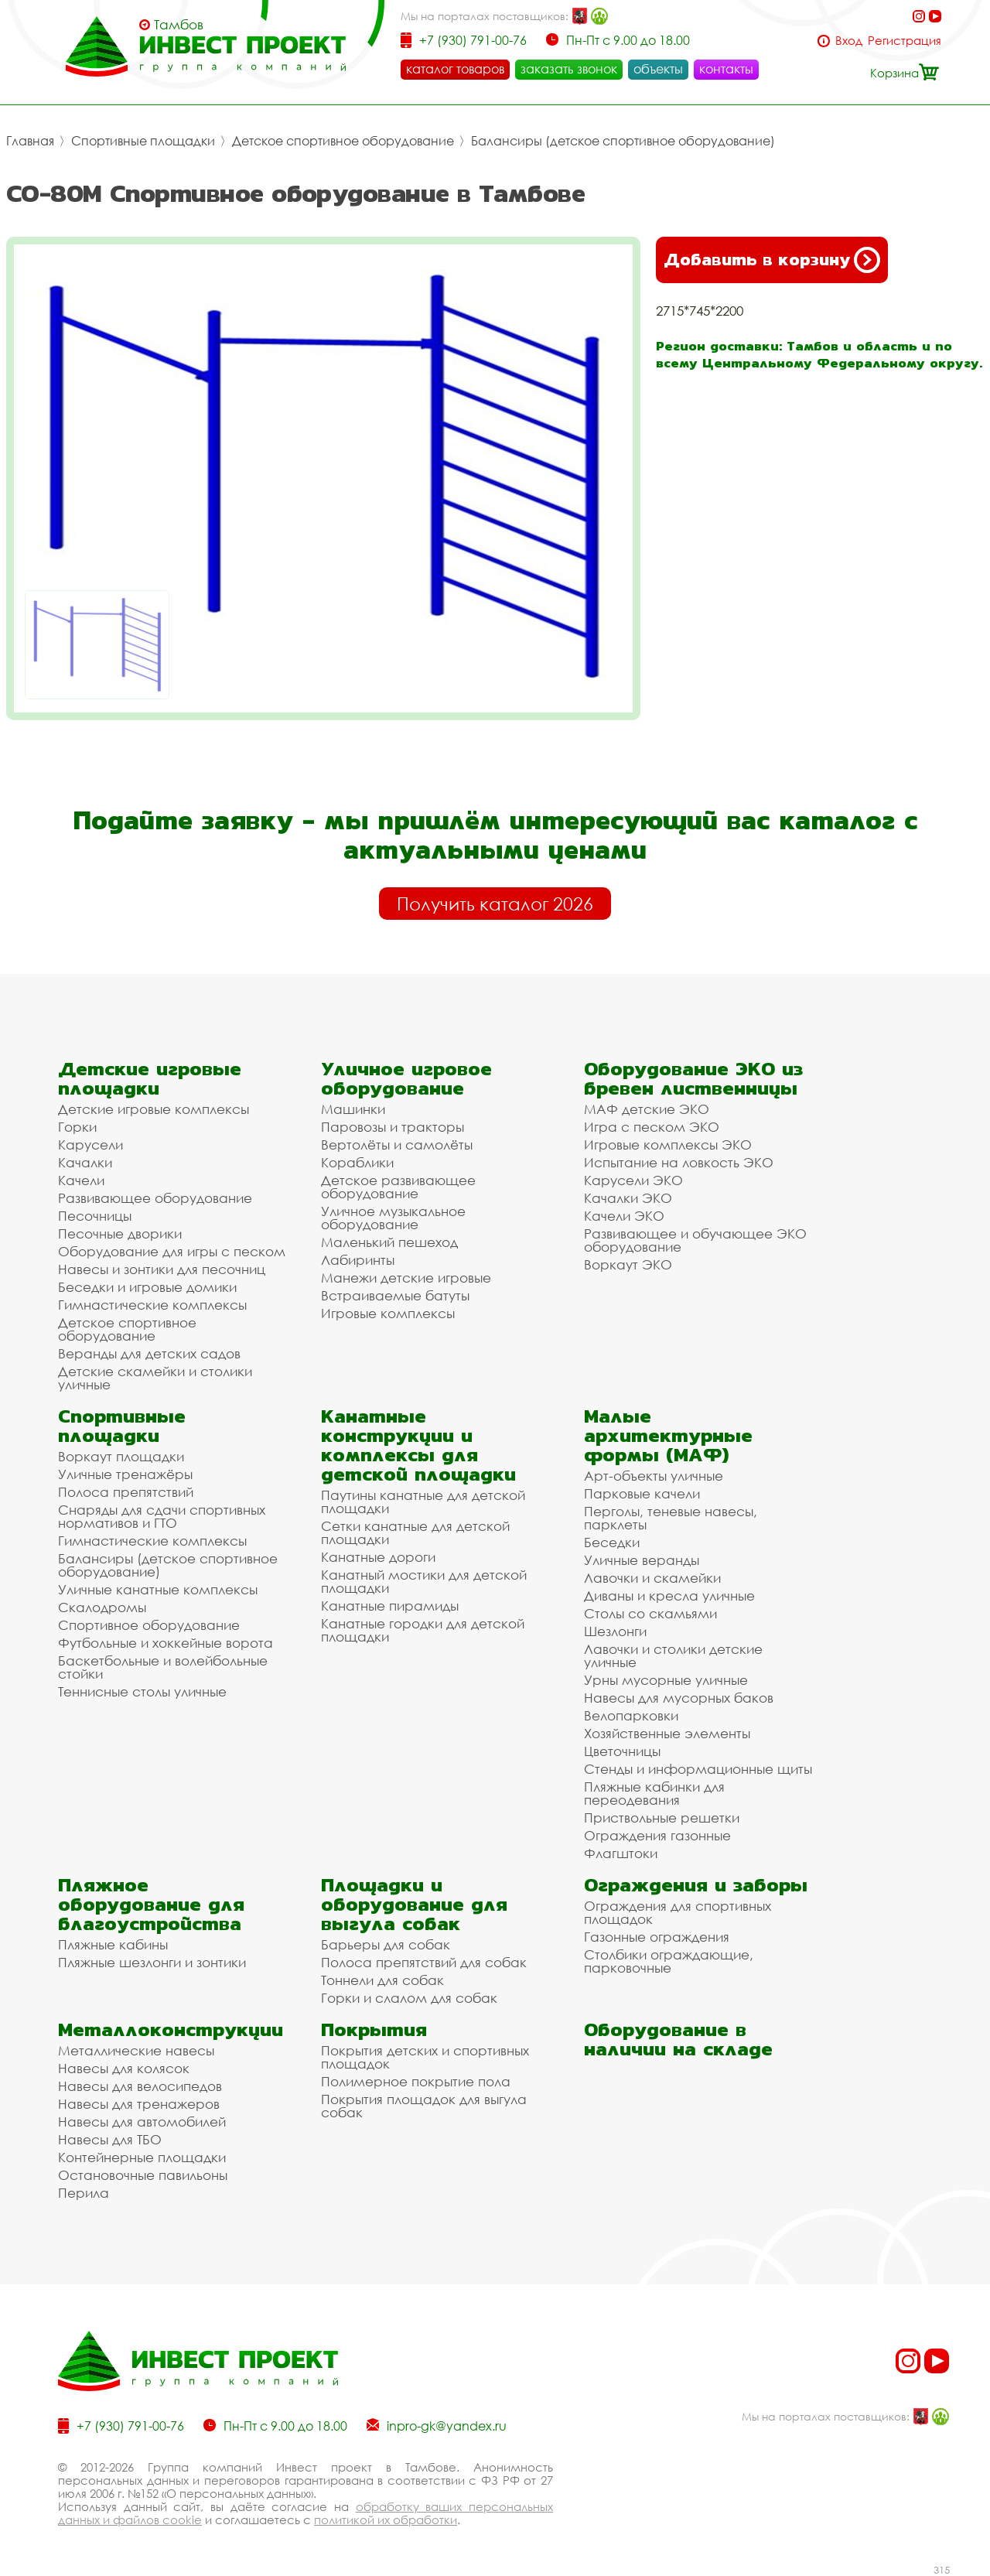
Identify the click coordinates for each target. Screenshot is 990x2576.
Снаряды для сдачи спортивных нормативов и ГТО (161, 1516)
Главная (30, 141)
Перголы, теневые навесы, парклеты (670, 1518)
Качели (81, 1180)
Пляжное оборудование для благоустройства (151, 1904)
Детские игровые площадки (149, 1078)
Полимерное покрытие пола (415, 2081)
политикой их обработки (385, 2519)
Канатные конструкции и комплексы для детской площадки (418, 1445)
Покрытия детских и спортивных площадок (425, 2057)
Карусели (90, 1144)
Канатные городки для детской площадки (422, 1630)
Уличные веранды (641, 1559)
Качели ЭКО (624, 1215)
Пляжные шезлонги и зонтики (152, 1962)
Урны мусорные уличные (666, 1679)
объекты (658, 69)
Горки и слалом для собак (409, 1997)
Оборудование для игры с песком (171, 1251)
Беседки (612, 1542)
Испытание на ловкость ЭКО (678, 1162)
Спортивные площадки (143, 141)
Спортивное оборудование (149, 1624)
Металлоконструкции (170, 2029)
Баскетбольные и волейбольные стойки (163, 1667)
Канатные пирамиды (390, 1605)
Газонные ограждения (656, 1936)
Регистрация (904, 40)
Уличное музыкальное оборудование (393, 1217)
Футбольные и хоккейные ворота (165, 1642)
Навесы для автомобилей (142, 2121)
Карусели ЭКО (633, 1180)
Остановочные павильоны (142, 2174)
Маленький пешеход (389, 1242)
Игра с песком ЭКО (651, 1126)
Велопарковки (631, 1715)
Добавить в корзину (772, 260)
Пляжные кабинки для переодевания (654, 1793)
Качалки (85, 1162)
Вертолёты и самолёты (397, 1144)
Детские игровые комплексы (153, 1108)
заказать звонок (569, 69)
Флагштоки (620, 1853)
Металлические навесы (136, 2050)
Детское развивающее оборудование (398, 1187)
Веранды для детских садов (149, 1353)
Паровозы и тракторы (392, 1126)
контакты (726, 69)
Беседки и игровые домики (147, 1286)
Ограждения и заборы (695, 1884)
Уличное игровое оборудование (406, 1078)
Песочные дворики (120, 1233)
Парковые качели (642, 1493)
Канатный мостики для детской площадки (424, 1581)
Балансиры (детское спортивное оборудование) (623, 141)
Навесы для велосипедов (140, 2086)
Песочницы (94, 1215)
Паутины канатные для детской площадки (423, 1501)
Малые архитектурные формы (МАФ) (668, 1435)
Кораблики (357, 1162)
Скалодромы (102, 1607)
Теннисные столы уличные (142, 1691)
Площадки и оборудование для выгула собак (414, 1904)
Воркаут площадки (121, 1456)
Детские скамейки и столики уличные (155, 1378)
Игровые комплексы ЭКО (668, 1144)
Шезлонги (615, 1631)
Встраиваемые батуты (395, 1295)
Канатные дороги (378, 1556)
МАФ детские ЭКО (646, 1108)
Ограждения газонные (657, 1835)
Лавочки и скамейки (652, 1577)
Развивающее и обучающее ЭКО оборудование (695, 1240)
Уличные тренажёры (125, 1474)
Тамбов (178, 24)
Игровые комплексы (388, 1313)
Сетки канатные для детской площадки (415, 1532)
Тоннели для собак (382, 1980)
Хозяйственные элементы (667, 1733)
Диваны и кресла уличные (669, 1595)
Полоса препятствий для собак (424, 1962)
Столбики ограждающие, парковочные (668, 1961)
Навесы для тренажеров (139, 2103)
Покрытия (374, 2029)
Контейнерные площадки (142, 2157)
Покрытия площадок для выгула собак (424, 2106)
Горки (77, 1126)
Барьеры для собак (385, 1944)
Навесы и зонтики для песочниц (161, 1269)
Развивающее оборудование (155, 1197)
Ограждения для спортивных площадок (677, 1912)
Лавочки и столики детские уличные (673, 1655)
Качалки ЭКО (628, 1197)
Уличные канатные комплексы (158, 1589)
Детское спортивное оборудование (343, 141)
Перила (83, 2192)
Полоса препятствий (125, 1491)
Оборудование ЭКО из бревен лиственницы (693, 1078)
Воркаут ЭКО (628, 1264)
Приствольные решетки (661, 1817)
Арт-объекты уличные (653, 1475)
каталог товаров (455, 69)
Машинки (353, 1108)
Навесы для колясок (123, 2068)
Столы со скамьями (650, 1613)
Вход (848, 40)
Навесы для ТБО (110, 2139)
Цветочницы (622, 1751)
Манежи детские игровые (406, 1277)
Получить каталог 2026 (495, 903)
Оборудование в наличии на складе (678, 2039)
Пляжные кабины (113, 1944)
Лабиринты (357, 1259)
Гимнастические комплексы (152, 1304)
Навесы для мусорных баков (678, 1697)
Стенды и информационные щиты (698, 1768)
